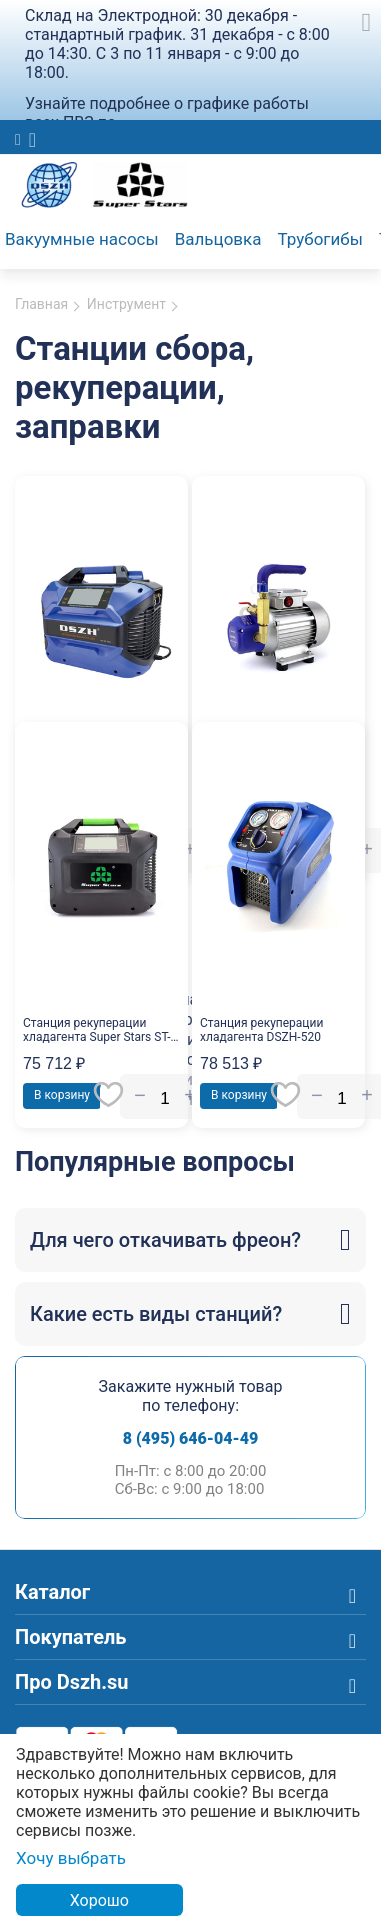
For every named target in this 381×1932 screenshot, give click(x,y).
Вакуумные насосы (82, 239)
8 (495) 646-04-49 (191, 1438)
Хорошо (99, 1900)
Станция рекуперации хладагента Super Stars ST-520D (97, 1030)
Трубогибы (320, 239)
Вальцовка (218, 239)
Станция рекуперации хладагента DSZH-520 (261, 1030)
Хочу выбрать (71, 1858)
